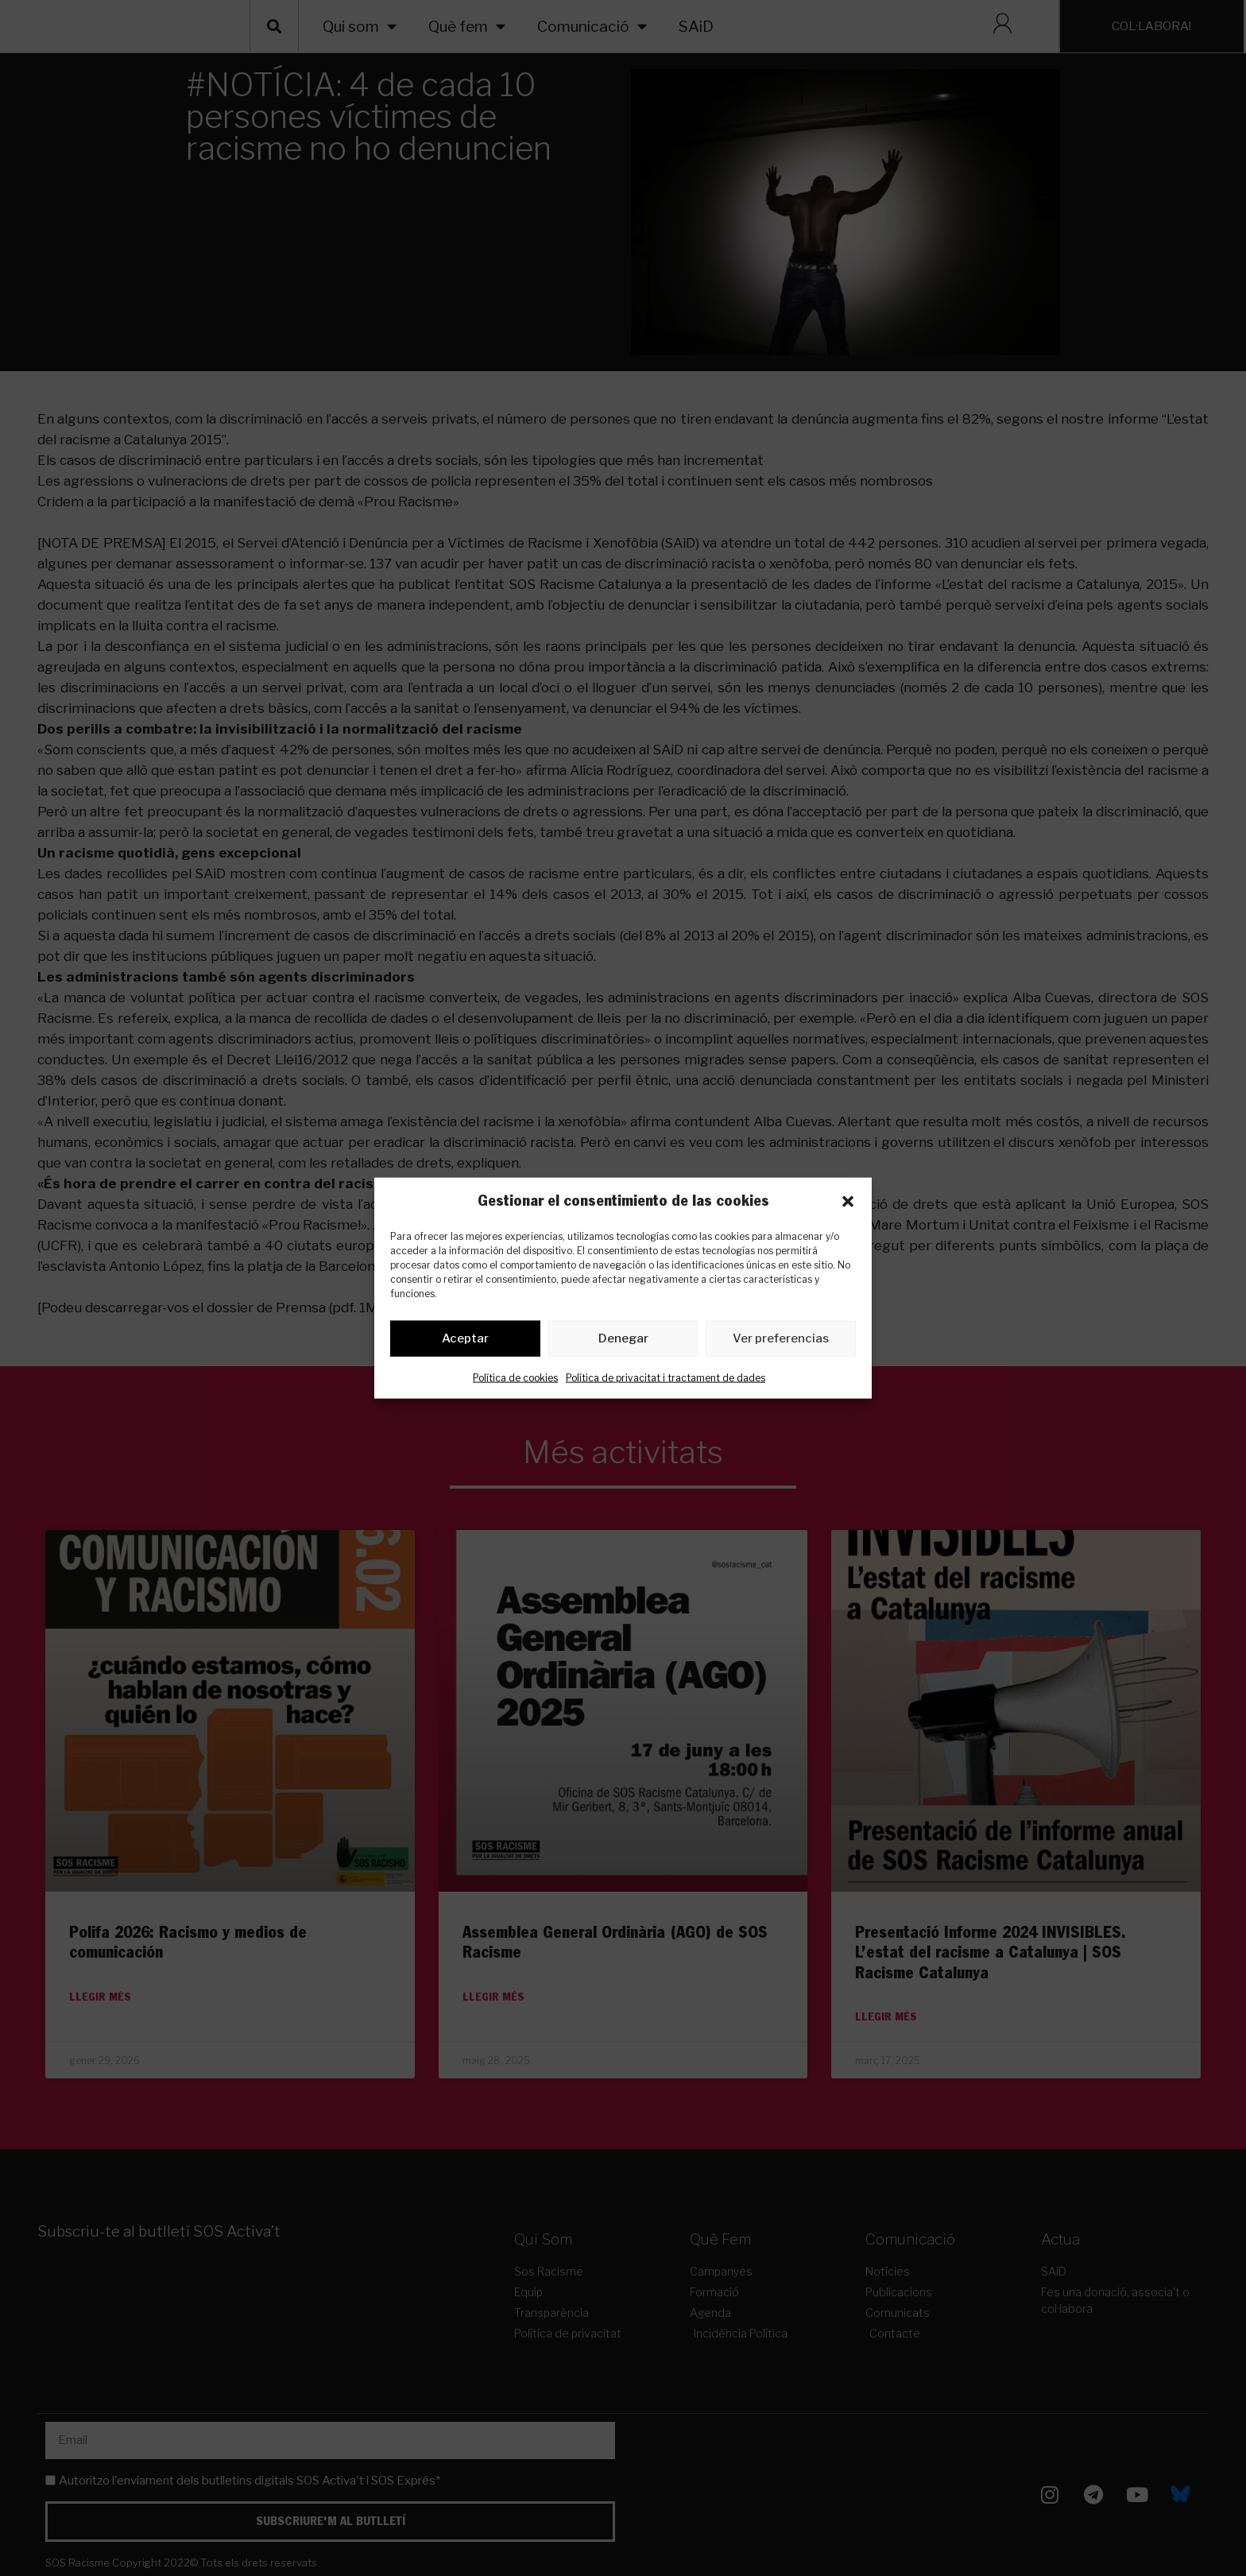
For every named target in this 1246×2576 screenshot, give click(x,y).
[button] (848, 1201)
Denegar (623, 1341)
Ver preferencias (781, 1341)
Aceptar (465, 1341)
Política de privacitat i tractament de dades (665, 1380)
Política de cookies (515, 1380)
